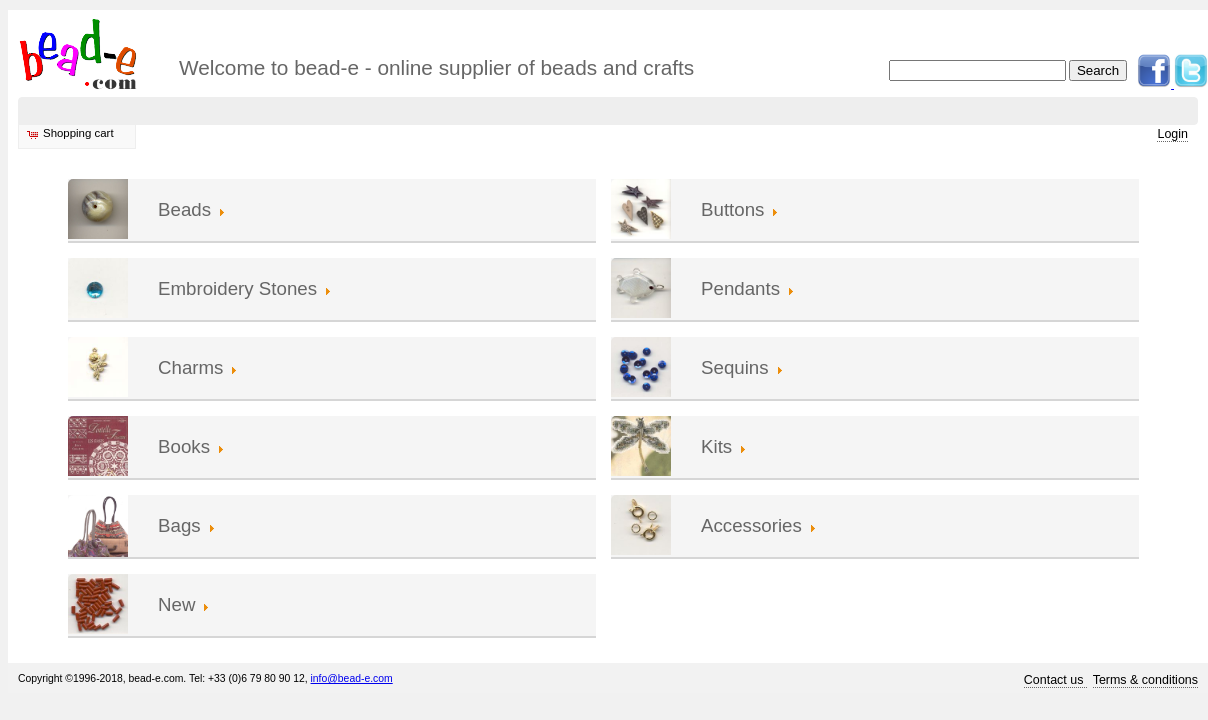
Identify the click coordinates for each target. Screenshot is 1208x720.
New (176, 604)
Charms (190, 367)
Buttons (732, 209)
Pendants (740, 288)
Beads (184, 209)
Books (184, 446)
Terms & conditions (1145, 680)
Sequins (735, 367)
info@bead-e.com (352, 678)
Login (1172, 134)
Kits (716, 446)
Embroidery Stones (237, 288)
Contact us (1055, 680)
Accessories (751, 525)
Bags (179, 525)
